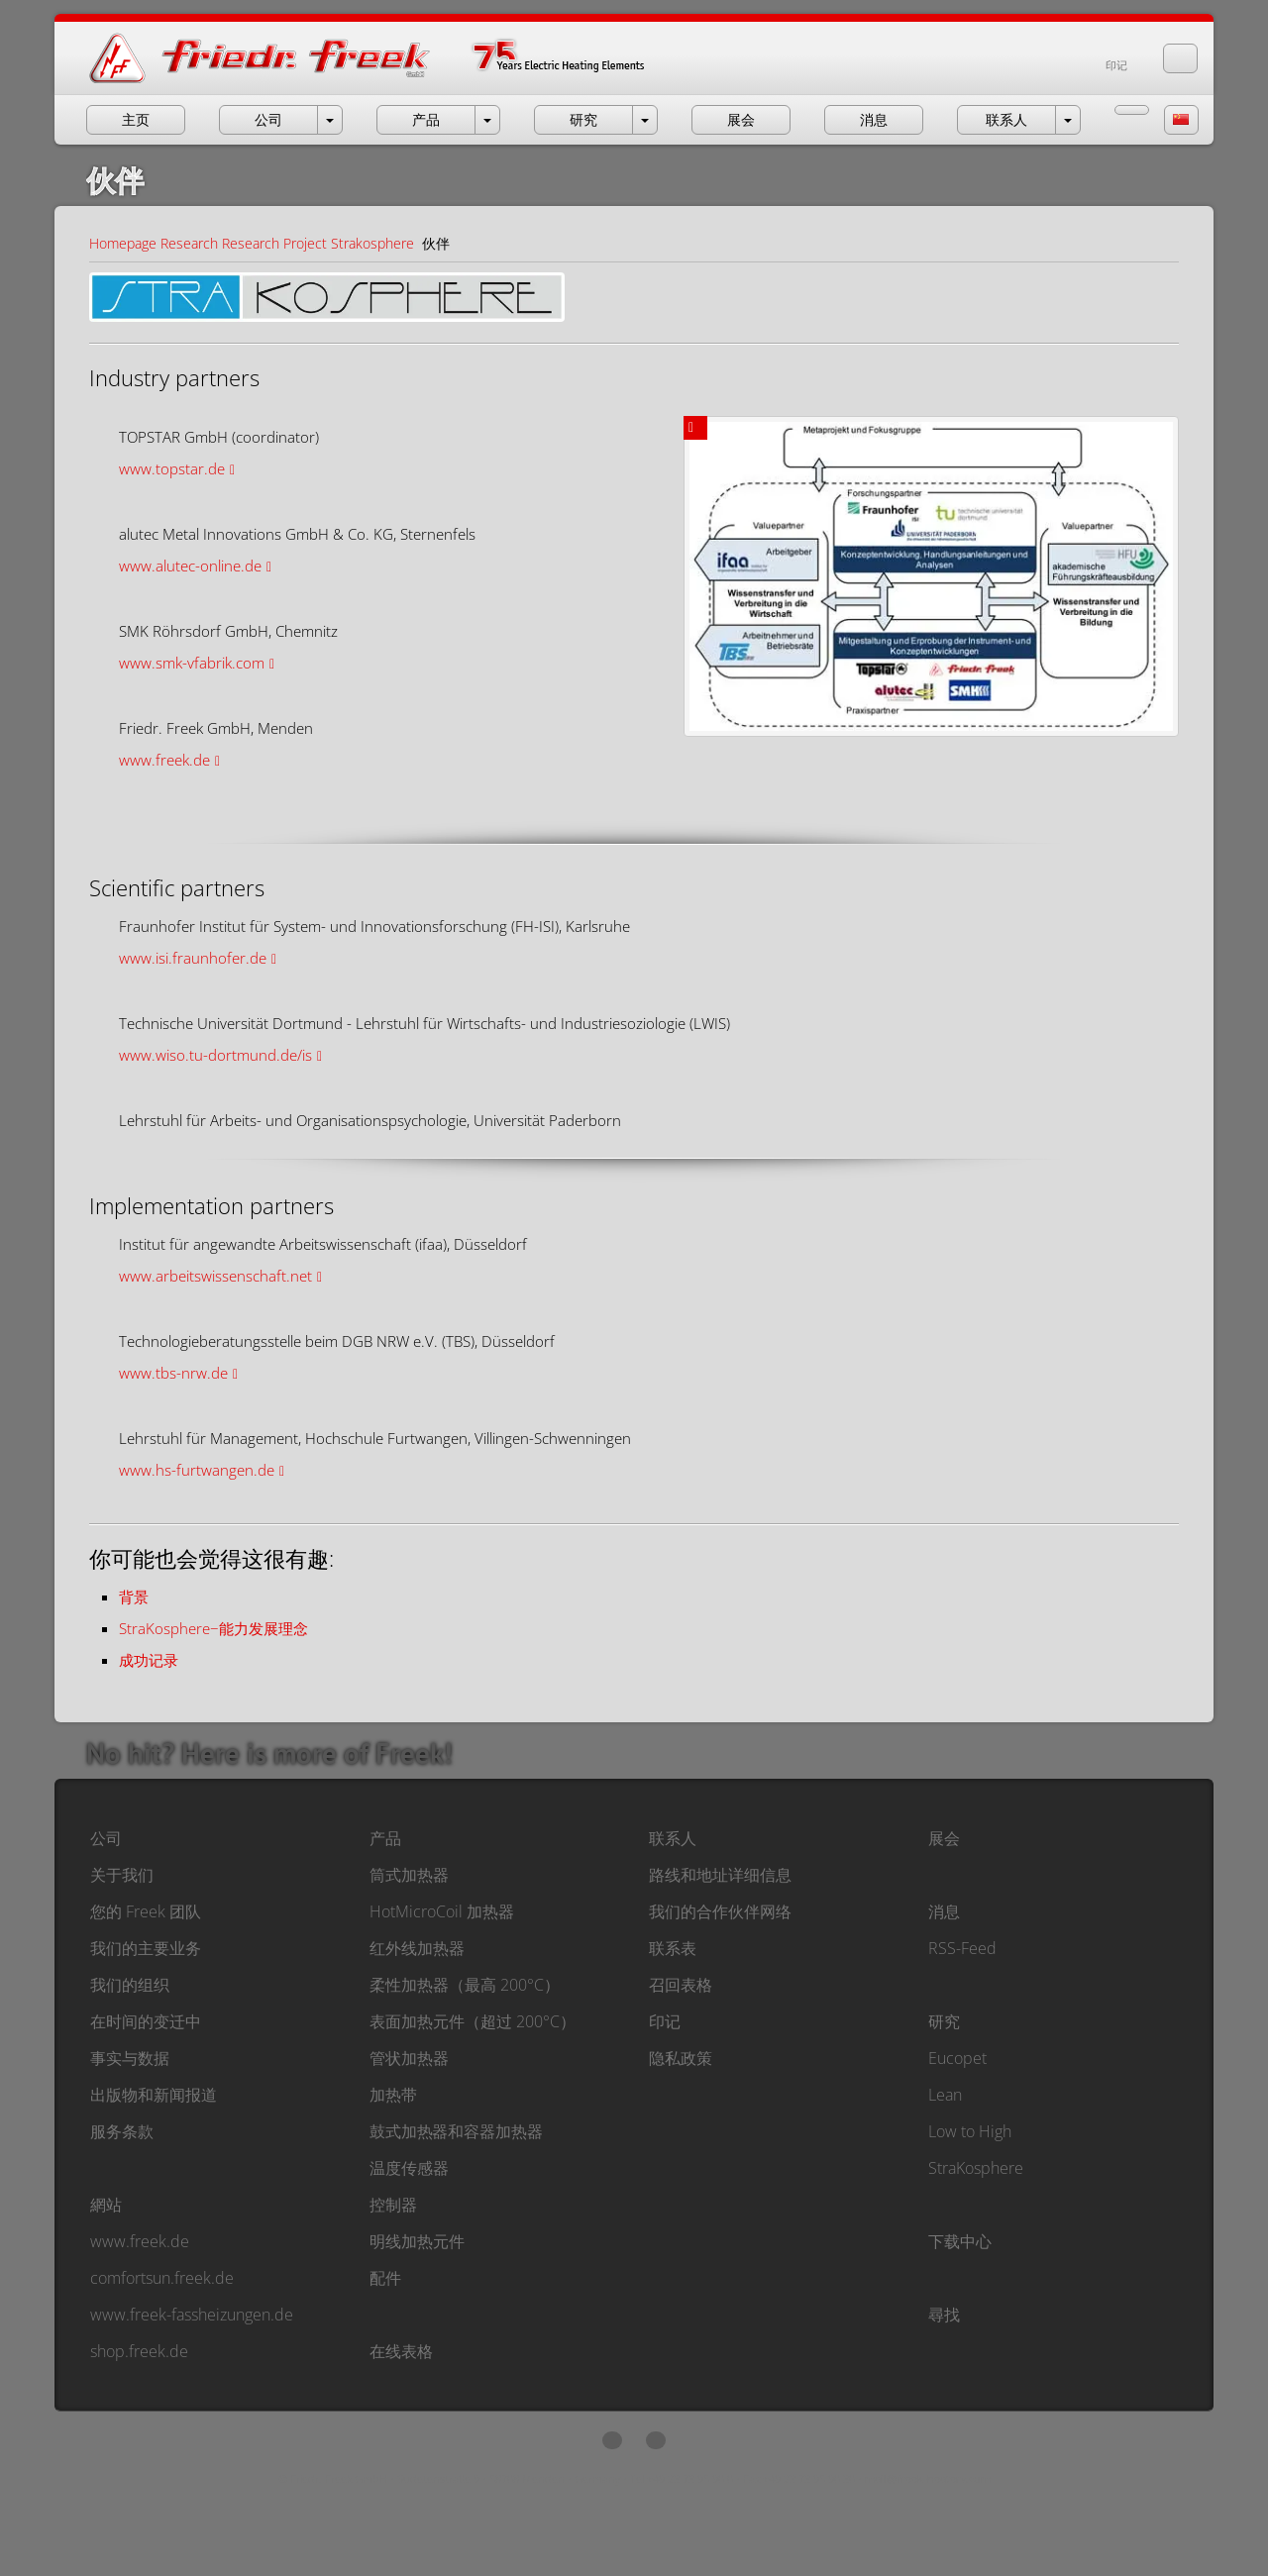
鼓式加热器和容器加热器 (456, 2131)
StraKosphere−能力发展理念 (213, 1628)
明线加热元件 (417, 2241)
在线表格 (401, 2351)
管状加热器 (409, 2058)
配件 (385, 2278)
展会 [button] (741, 119)
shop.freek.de (139, 2351)
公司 (106, 1838)
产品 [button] (426, 119)
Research (189, 243)
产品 (385, 1838)
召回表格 (680, 1985)
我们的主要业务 (145, 1948)
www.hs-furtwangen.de (196, 1470)
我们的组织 (129, 1985)
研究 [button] (583, 119)
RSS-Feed (962, 1948)
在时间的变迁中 (145, 2021)
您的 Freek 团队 (145, 1911)
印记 (1116, 64)
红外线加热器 (417, 1948)
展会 (944, 1838)
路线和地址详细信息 (720, 1875)
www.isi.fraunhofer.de (192, 958)
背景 (134, 1596)
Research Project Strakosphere (318, 243)
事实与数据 (129, 2058)
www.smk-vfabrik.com (191, 662)
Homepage (123, 243)
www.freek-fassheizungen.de (191, 2314)
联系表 (672, 1948)
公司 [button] (268, 119)
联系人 (672, 1838)
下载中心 (960, 2241)
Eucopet (957, 2058)
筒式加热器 (409, 1875)
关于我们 (122, 1875)
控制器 (393, 2204)
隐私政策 (680, 2058)
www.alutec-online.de (190, 565)
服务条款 (122, 2131)
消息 (944, 1911)
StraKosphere (975, 2168)
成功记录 (148, 1660)
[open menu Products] (487, 120)
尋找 (944, 2314)
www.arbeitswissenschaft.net (215, 1276)
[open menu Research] (645, 120)
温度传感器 (409, 2168)
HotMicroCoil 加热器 (442, 1911)
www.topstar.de (172, 468)
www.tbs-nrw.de (173, 1373)
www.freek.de (164, 760)
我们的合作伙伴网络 (720, 1911)
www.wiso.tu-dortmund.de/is (215, 1055)
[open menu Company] (330, 120)
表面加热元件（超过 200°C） (473, 2021)
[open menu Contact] (1068, 120)
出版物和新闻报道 (153, 2095)
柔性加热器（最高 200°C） (465, 1985)
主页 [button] (136, 119)
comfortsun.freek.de (162, 2278)
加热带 (393, 2095)
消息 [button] (874, 119)
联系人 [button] (1006, 119)
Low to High (969, 2131)
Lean (945, 2095)
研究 (944, 2021)
